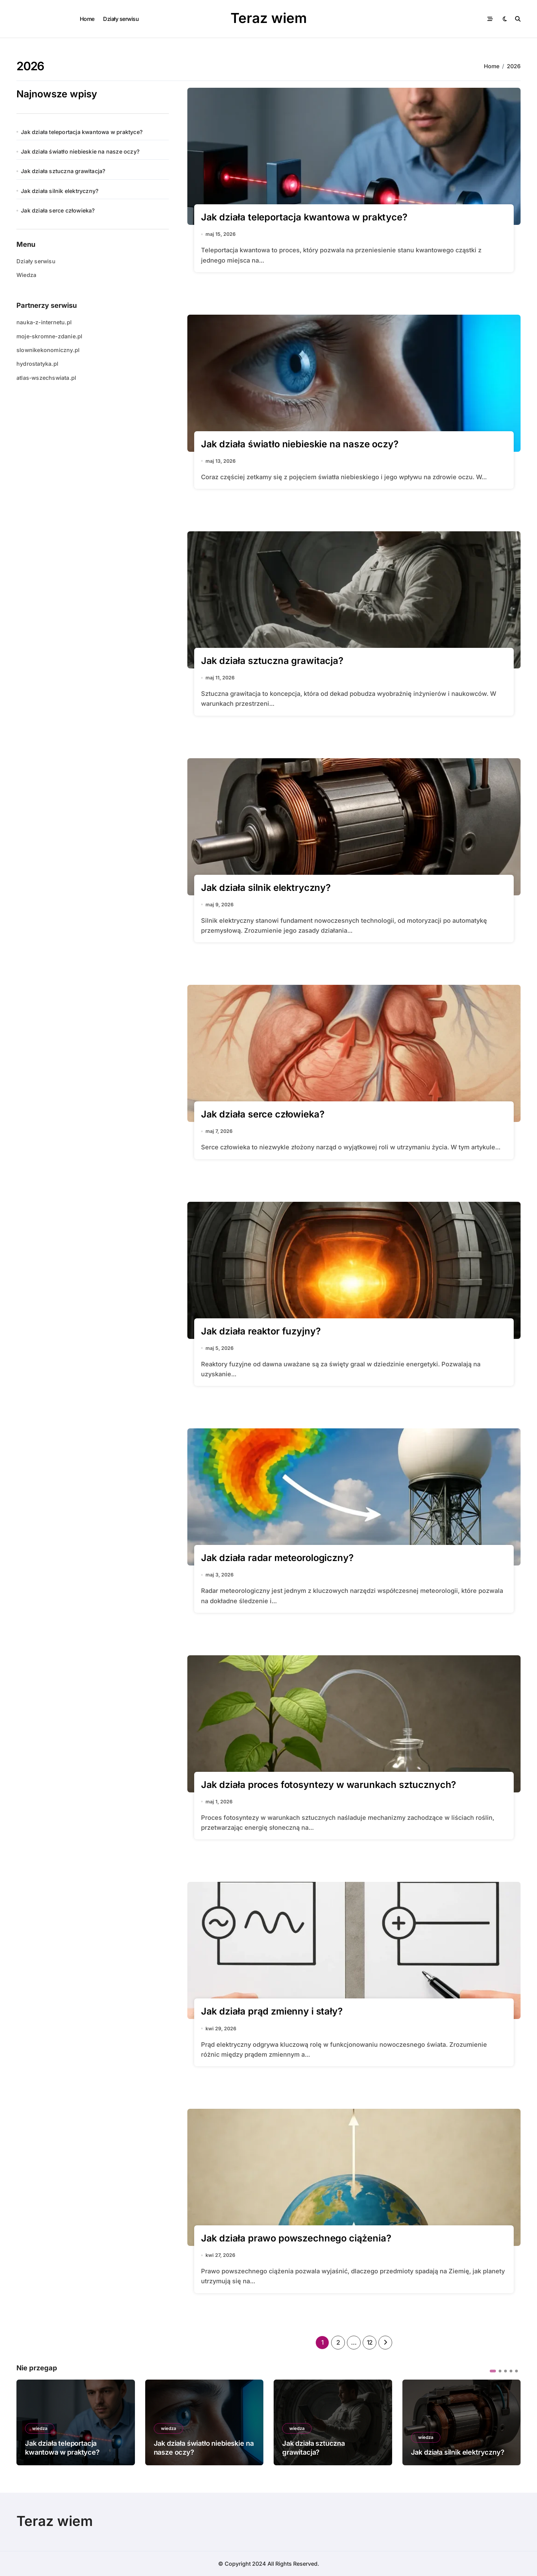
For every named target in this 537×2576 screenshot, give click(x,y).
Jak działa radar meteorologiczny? (277, 1557)
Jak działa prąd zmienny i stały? (272, 2011)
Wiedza (26, 274)
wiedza (39, 2428)
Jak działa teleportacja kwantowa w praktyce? (81, 132)
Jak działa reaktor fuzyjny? (261, 1331)
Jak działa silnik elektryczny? (59, 191)
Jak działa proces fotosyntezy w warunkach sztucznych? (329, 1784)
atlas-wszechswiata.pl (46, 377)
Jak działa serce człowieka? (58, 210)
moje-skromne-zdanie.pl (49, 336)
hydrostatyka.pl (37, 363)
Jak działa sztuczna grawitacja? (63, 171)
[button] (493, 2371)
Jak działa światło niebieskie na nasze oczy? (80, 151)
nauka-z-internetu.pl (44, 322)
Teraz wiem (268, 18)
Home (87, 18)
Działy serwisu (121, 18)
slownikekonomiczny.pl (47, 350)
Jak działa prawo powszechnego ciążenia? (296, 2238)
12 (370, 2342)
